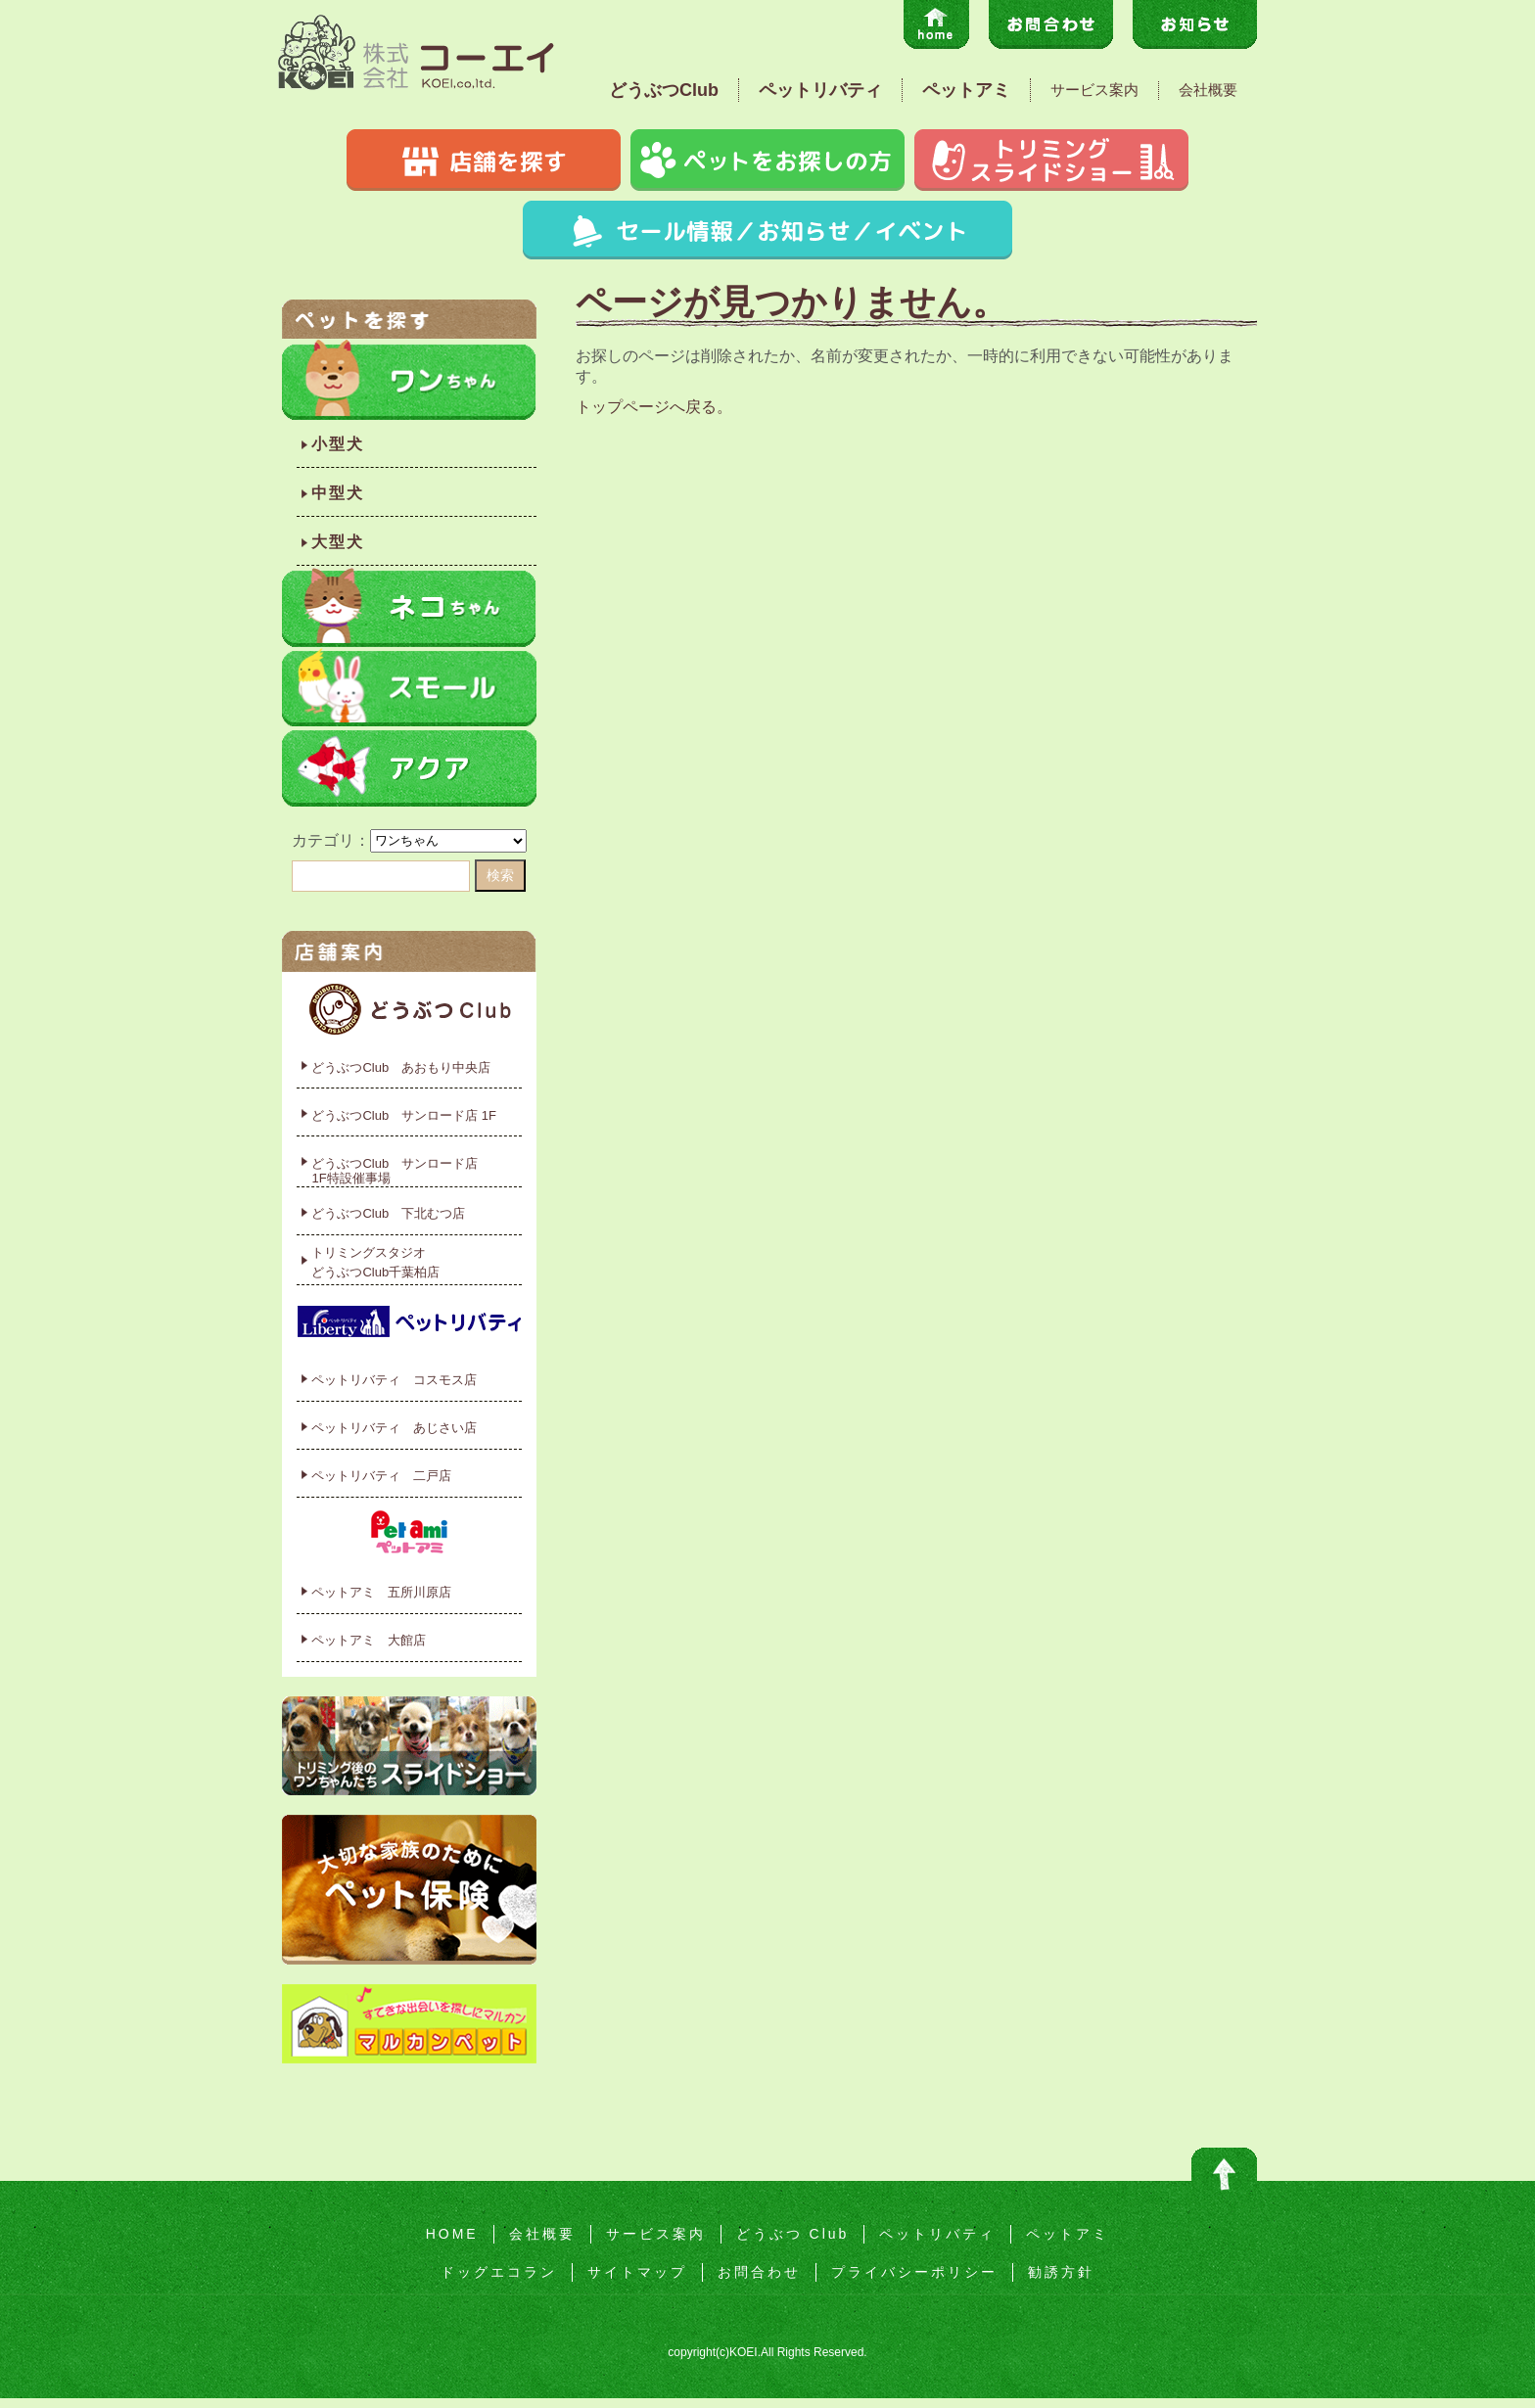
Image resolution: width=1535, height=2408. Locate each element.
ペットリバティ (820, 90)
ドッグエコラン (499, 2272)
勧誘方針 (1061, 2272)
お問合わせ (759, 2272)
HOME (452, 2234)
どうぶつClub (664, 90)
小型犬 (337, 444)
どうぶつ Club (793, 2234)
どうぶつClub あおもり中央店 (400, 1067)
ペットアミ (966, 90)
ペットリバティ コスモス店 (394, 1379)
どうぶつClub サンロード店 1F (403, 1115)
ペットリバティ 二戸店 (381, 1475)
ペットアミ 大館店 (368, 1640)
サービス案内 (1094, 89)
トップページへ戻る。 (654, 406)
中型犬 (337, 493)
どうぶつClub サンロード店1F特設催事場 (394, 1171)
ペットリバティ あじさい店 (394, 1427)
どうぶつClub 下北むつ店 (388, 1213)
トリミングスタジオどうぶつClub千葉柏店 (375, 1262)
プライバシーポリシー (914, 2272)
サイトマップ (637, 2272)
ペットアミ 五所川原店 (381, 1592)
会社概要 (1208, 89)
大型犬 (337, 541)
